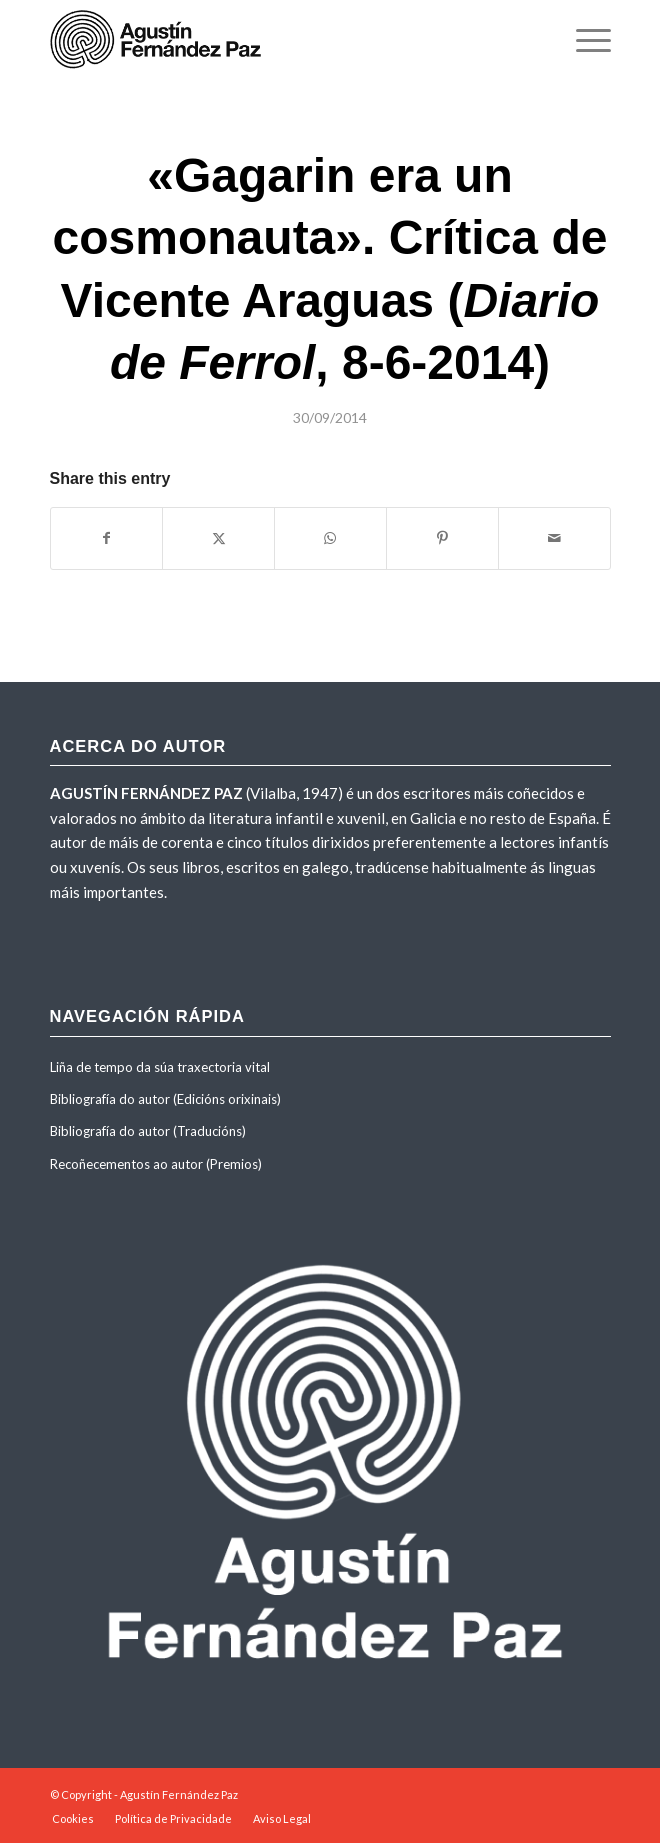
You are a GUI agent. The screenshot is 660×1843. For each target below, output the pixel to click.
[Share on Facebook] (107, 538)
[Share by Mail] (554, 538)
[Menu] (583, 40)
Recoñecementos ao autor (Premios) (156, 1164)
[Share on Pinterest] (442, 538)
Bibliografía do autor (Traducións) (148, 1131)
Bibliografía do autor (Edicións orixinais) (165, 1099)
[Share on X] (218, 538)
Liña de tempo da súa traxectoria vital (160, 1067)
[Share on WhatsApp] (330, 538)
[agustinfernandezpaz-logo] (274, 40)
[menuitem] (583, 40)
